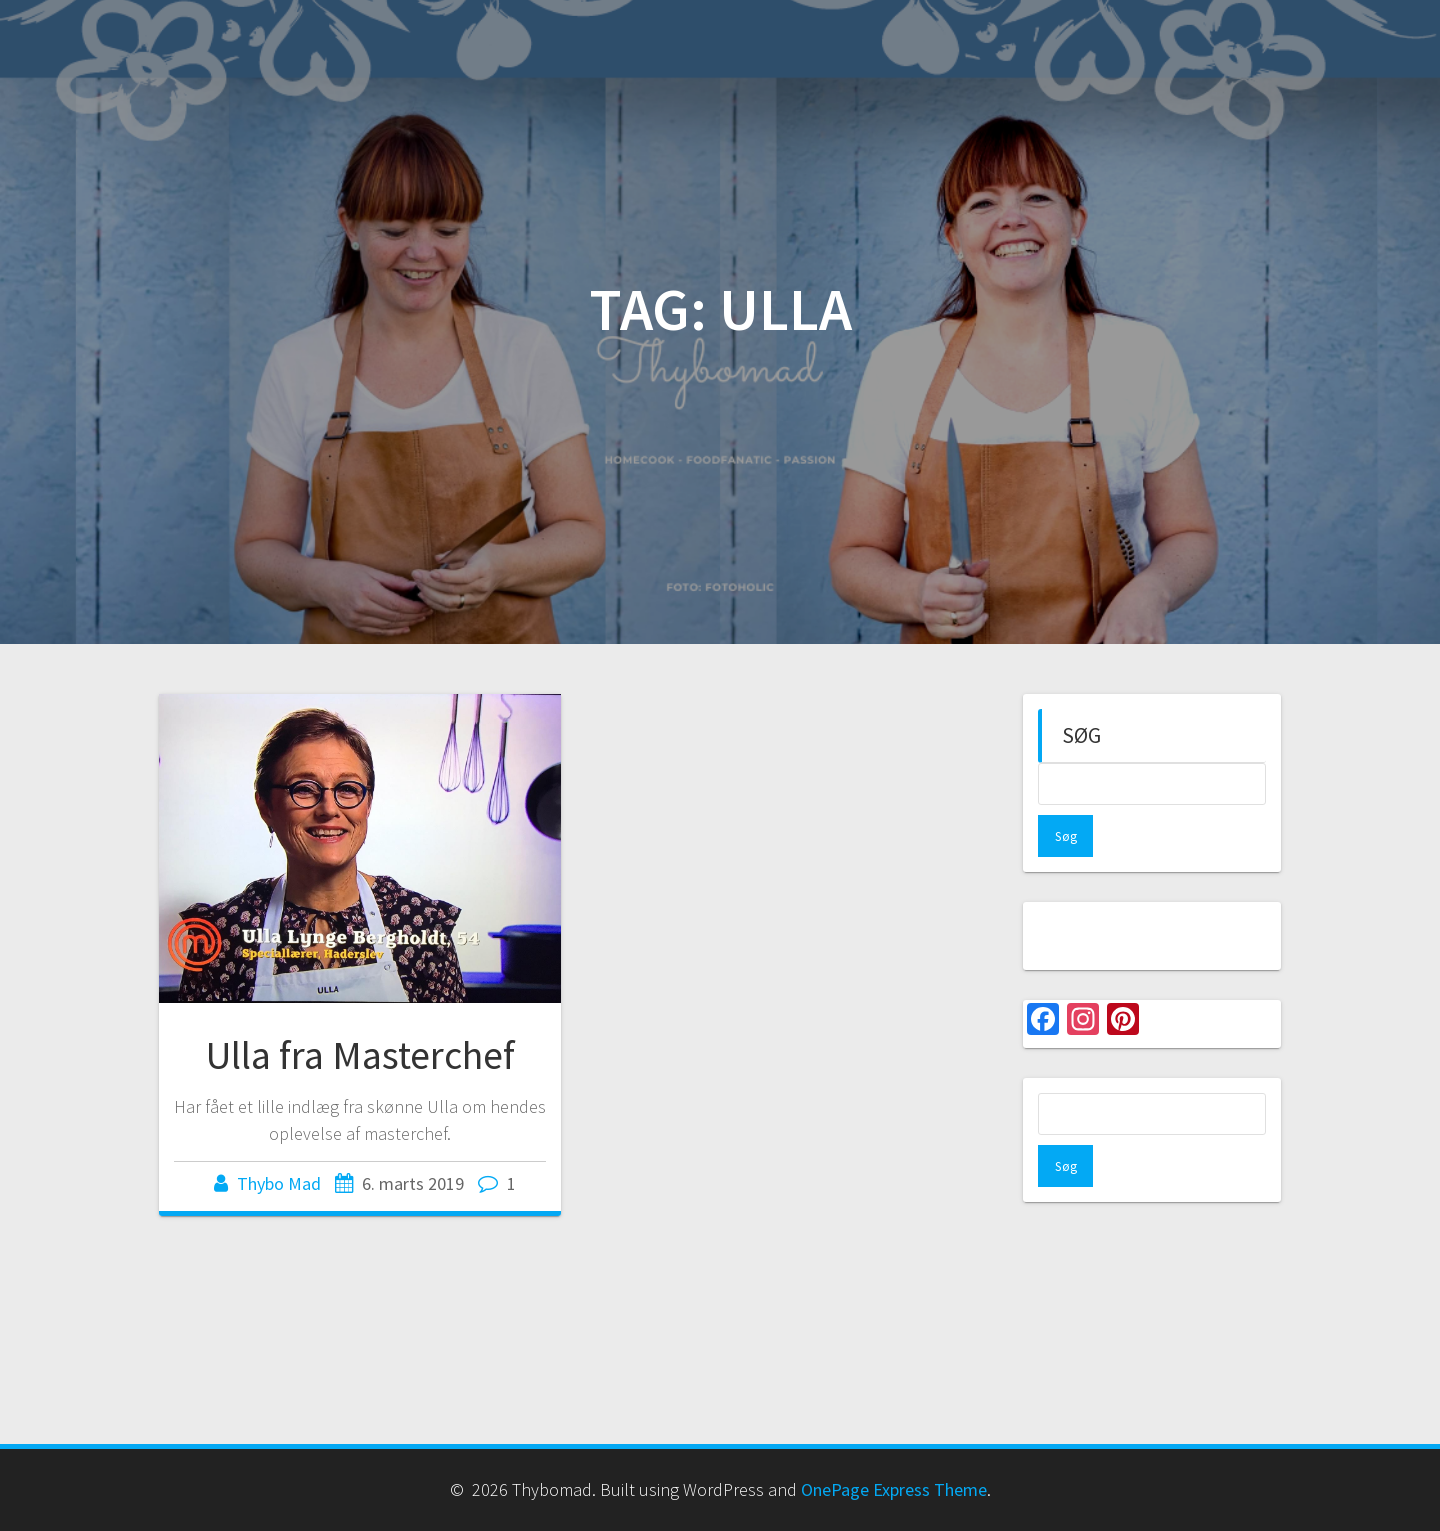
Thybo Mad (279, 1183)
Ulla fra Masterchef (360, 1055)
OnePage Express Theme (894, 1489)
